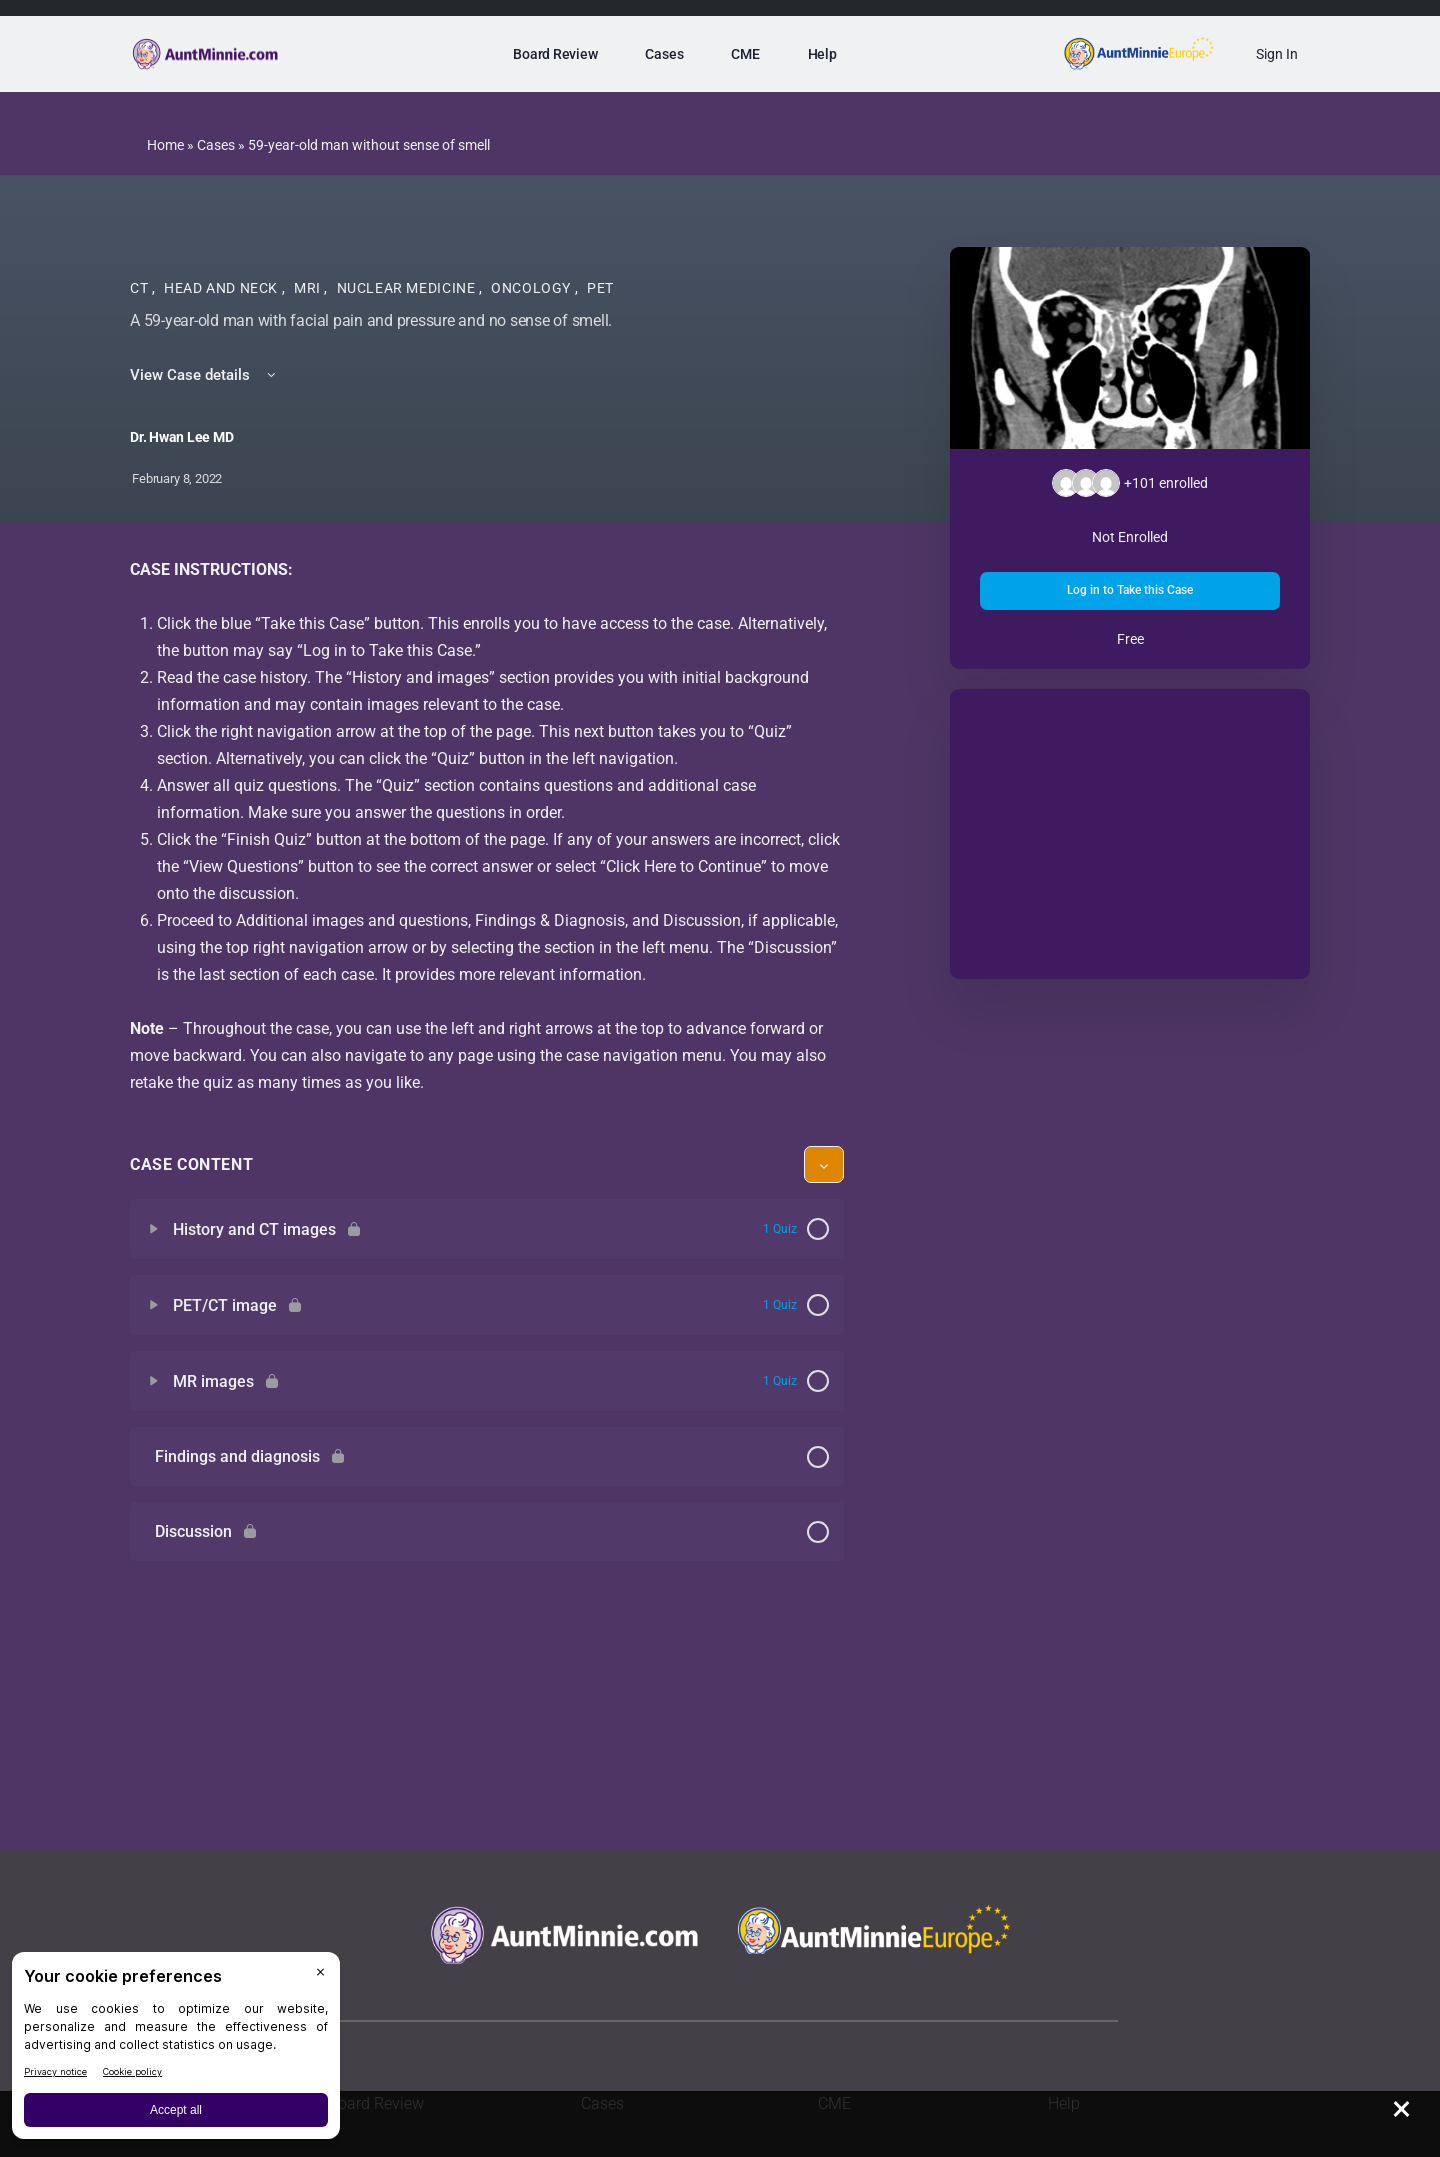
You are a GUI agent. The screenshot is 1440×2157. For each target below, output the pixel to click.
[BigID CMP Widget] (176, 2050)
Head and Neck (223, 288)
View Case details (204, 375)
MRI (309, 288)
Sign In (1277, 54)
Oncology (533, 288)
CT (141, 288)
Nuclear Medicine (408, 288)
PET (600, 288)
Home (165, 145)
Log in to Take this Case (1130, 590)
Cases (216, 145)
